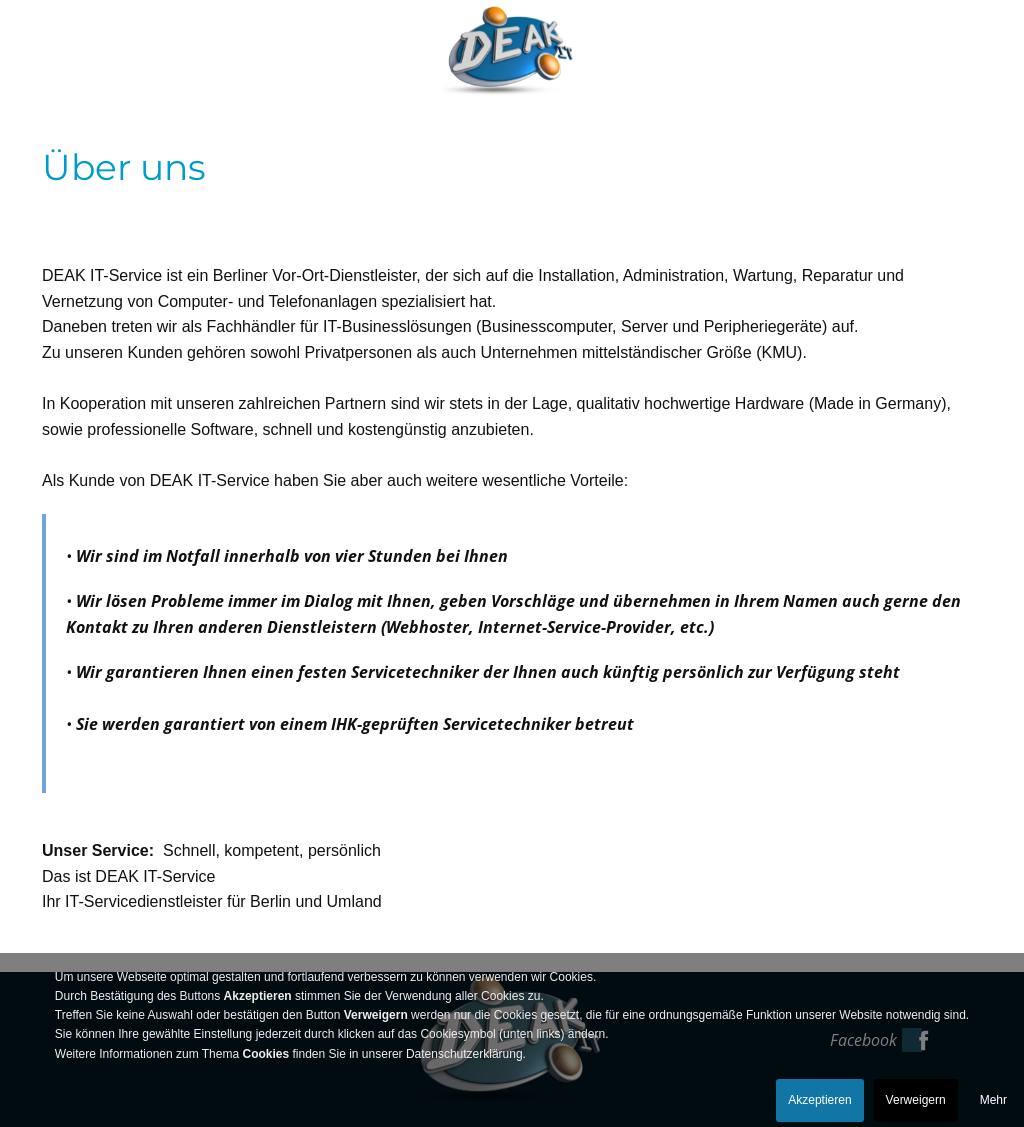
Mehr (993, 1100)
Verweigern (916, 1100)
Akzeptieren (819, 1100)
